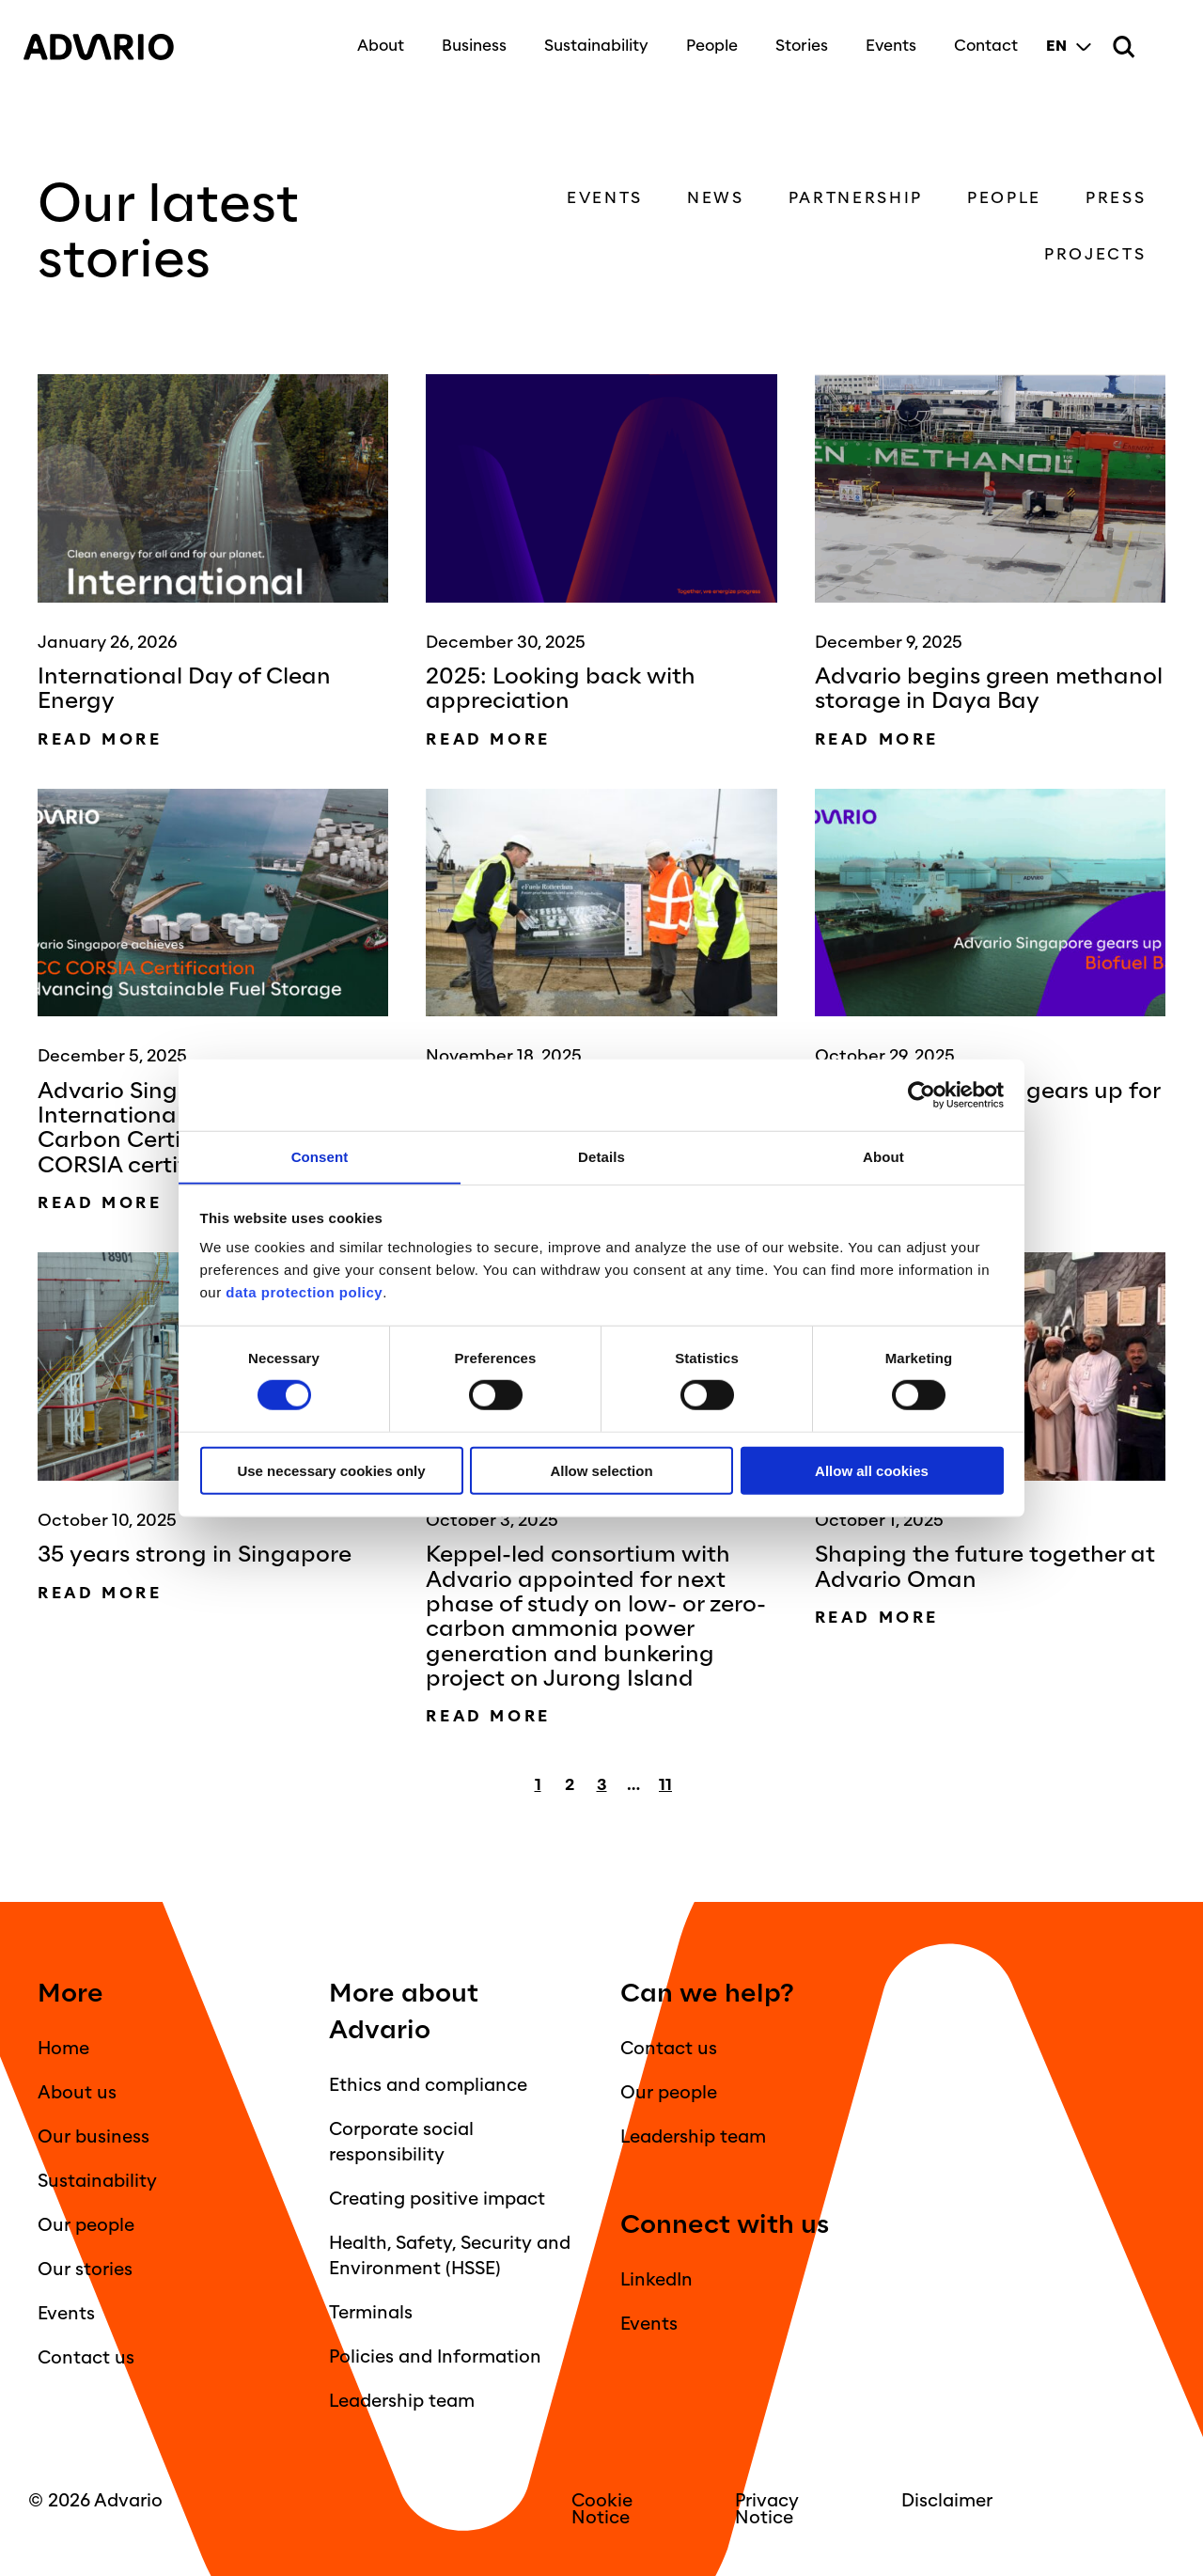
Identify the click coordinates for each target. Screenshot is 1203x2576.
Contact (981, 40)
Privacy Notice (767, 2509)
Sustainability (591, 40)
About (375, 40)
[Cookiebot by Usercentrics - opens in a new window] (921, 1094)
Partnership (859, 198)
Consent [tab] (320, 1156)
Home (63, 2048)
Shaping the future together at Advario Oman (977, 1567)
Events (886, 40)
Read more (100, 739)
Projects (1099, 254)
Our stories (85, 2269)
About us (77, 2092)
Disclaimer (946, 2500)
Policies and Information (435, 2356)
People (707, 40)
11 (665, 1785)
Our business (93, 2136)
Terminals (371, 2312)
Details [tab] (601, 1156)
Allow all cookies (872, 1471)
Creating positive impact (437, 2199)
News (720, 198)
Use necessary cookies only (331, 1471)
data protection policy (302, 1292)
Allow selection (601, 1471)
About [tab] (883, 1156)
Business (469, 40)
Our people (86, 2225)
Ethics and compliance (428, 2085)
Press (1120, 198)
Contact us (86, 2357)
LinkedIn (656, 2279)
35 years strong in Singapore (201, 1554)
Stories (797, 40)
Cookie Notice (602, 2509)
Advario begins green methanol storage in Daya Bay (989, 689)
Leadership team (402, 2401)
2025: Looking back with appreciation (567, 689)
